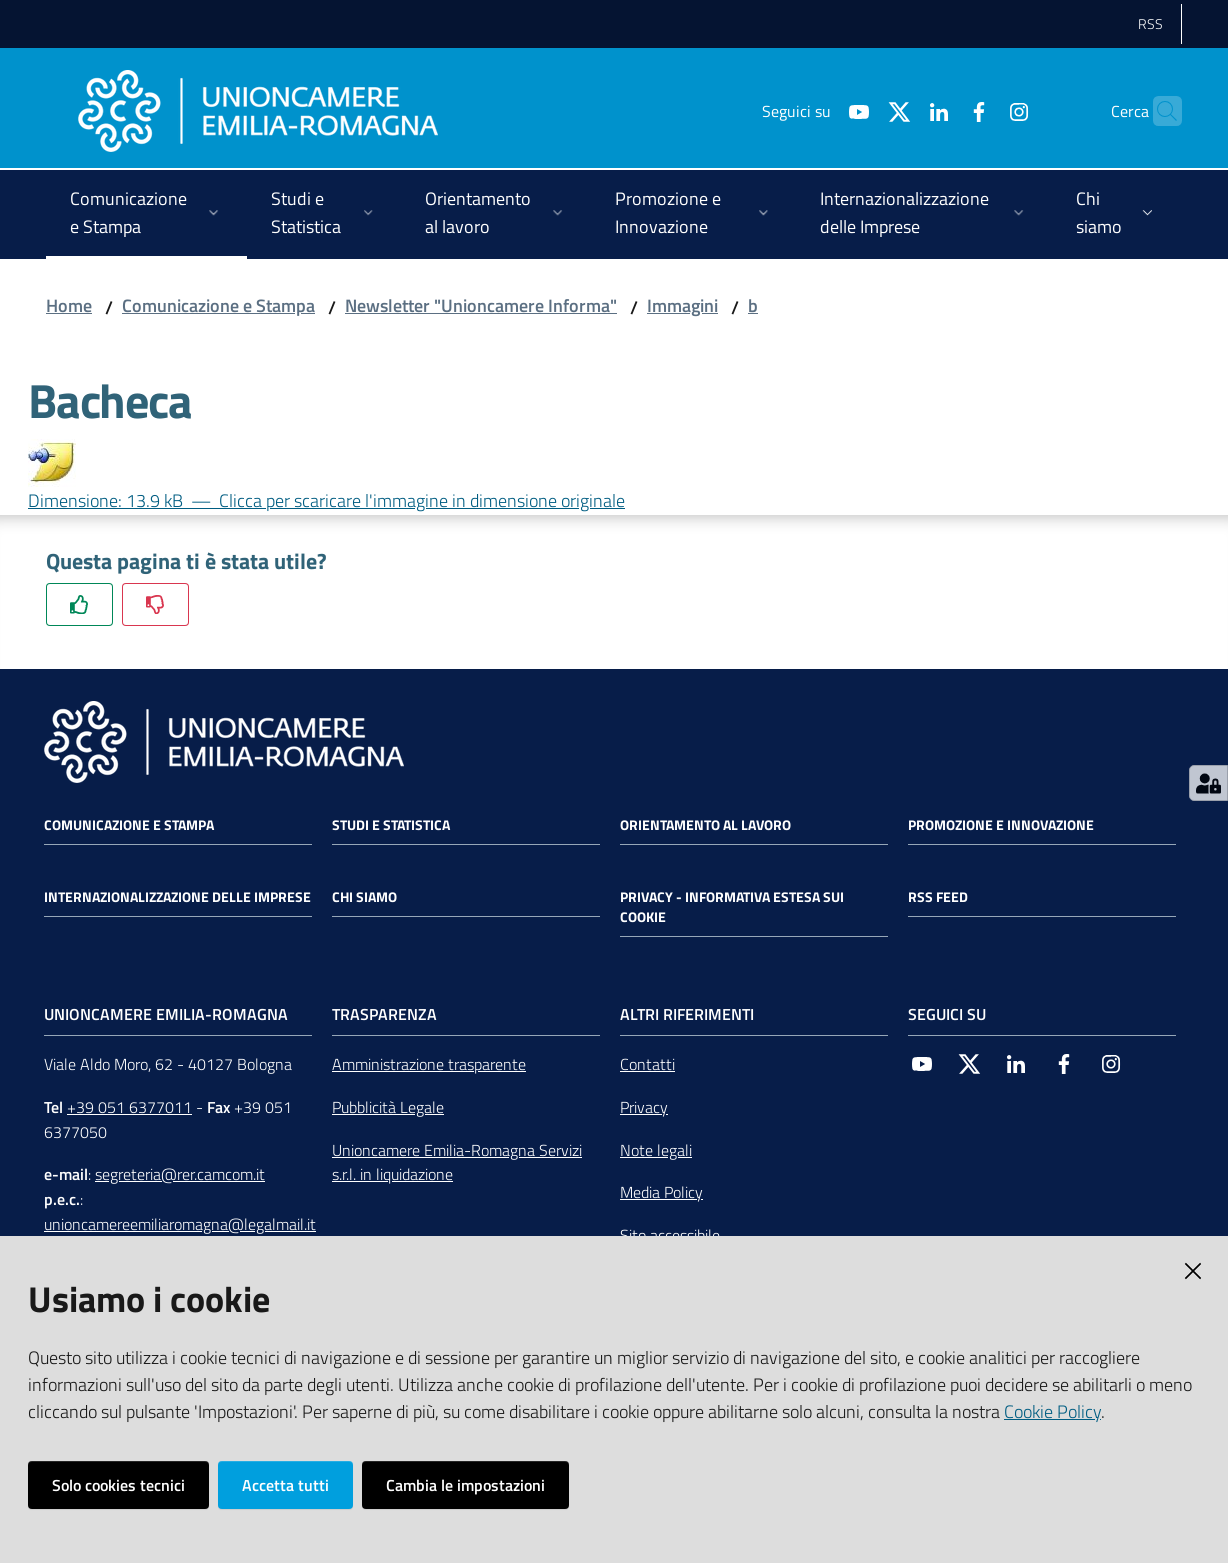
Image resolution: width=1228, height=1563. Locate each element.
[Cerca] (1158, 111)
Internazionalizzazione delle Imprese (177, 897)
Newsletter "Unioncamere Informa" (481, 305)
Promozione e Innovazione (1001, 825)
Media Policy (661, 1192)
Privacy (644, 1107)
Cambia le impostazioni (465, 1485)
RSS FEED (938, 897)
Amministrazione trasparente (429, 1064)
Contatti (647, 1064)
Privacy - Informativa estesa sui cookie (732, 907)
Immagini (682, 305)
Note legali (656, 1150)
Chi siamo (364, 897)
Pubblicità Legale (388, 1107)
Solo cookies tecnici (118, 1485)
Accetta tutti (285, 1485)
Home (69, 305)
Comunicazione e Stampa (218, 305)
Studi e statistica (391, 825)
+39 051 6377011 (129, 1107)
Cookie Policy (1052, 1411)
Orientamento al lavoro (705, 825)
